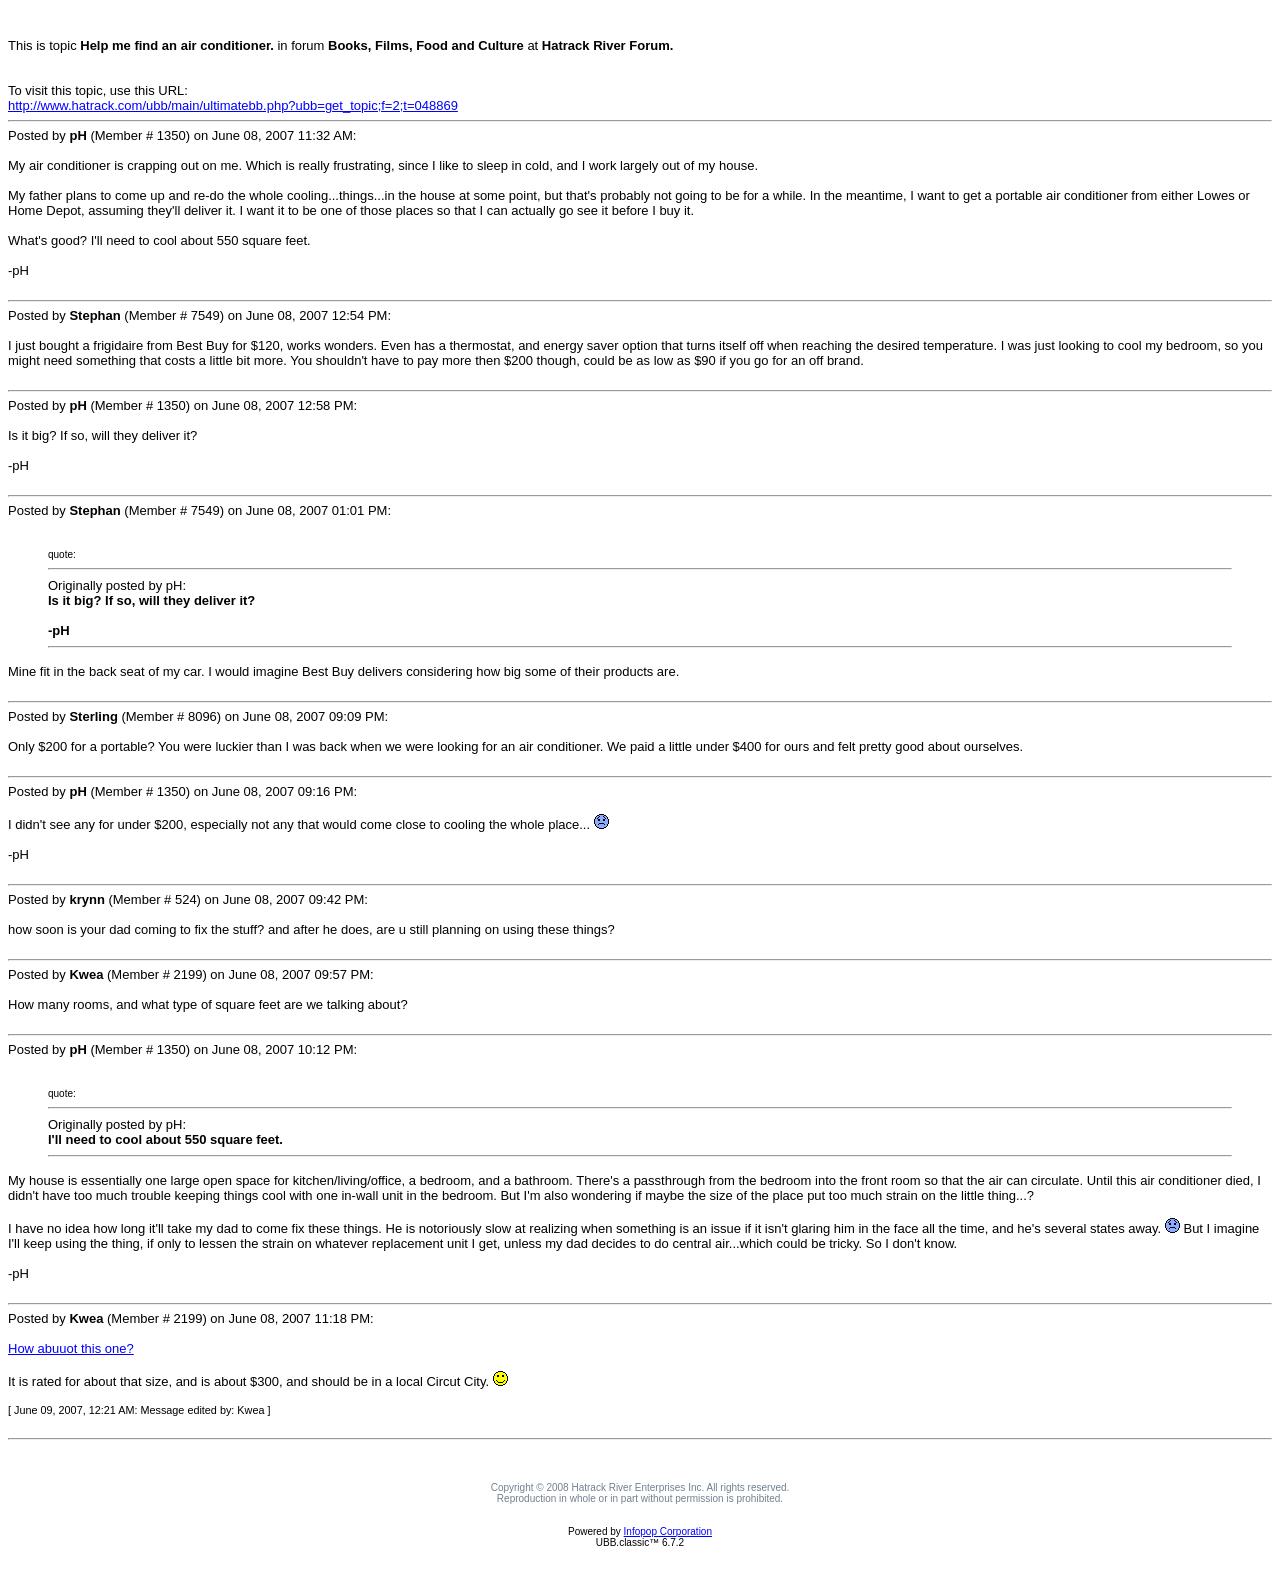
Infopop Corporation (668, 1531)
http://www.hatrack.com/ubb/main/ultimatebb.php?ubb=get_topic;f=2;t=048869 (233, 105)
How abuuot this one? (71, 1348)
